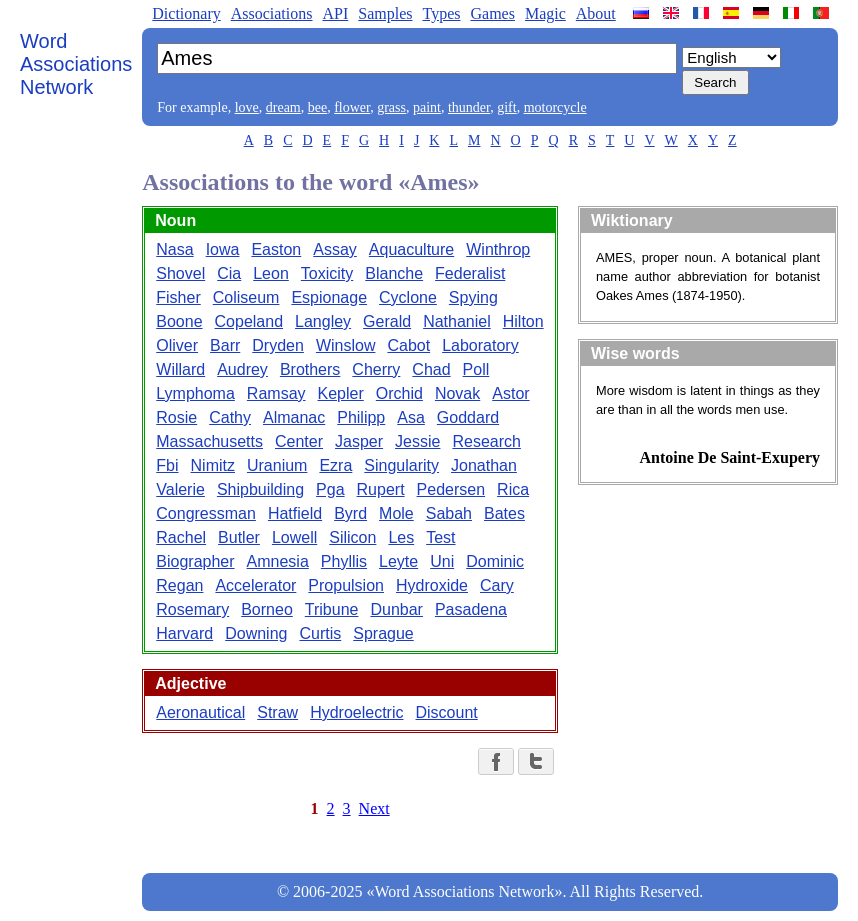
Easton (276, 249)
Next (374, 808)
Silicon (352, 537)
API (335, 13)
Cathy (230, 417)
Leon (271, 273)
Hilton (523, 321)
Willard (180, 369)
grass (391, 107)
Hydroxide (432, 585)
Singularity (401, 465)
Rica (513, 489)
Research (486, 441)
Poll (476, 369)
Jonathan (484, 465)
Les (401, 537)
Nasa (174, 249)
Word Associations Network (76, 64)
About (596, 13)
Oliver (177, 345)
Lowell (294, 537)
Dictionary (186, 13)
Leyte (398, 561)
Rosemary (192, 609)
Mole (396, 513)
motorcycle (555, 107)
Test (440, 537)
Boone (179, 321)
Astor (510, 393)
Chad (431, 369)
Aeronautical (200, 712)
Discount (447, 712)
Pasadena (471, 609)
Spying (473, 297)
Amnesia (278, 561)
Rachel (181, 537)
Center (299, 441)
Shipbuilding (260, 489)
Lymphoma (195, 393)
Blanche (394, 273)
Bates (504, 513)
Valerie (180, 489)
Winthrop (498, 249)
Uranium (277, 465)
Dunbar (396, 609)
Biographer (195, 561)
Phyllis (344, 561)
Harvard (184, 633)
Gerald (387, 321)
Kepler (341, 393)
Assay (335, 249)
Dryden (278, 345)
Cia (229, 273)
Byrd (350, 513)
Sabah (449, 513)
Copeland (249, 321)
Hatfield (295, 513)
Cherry (376, 369)
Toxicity (327, 273)
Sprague (383, 633)
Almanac (294, 417)
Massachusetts (209, 441)
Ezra (335, 465)
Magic (545, 13)
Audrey (242, 369)
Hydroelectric (356, 712)
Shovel (180, 273)
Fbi (167, 465)
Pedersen (451, 489)
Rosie (176, 417)
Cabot (408, 345)
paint (427, 107)
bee (317, 107)
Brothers (310, 369)
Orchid (399, 393)
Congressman (206, 513)
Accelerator (255, 585)
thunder (469, 107)
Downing (256, 633)
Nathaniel (457, 321)
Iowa (223, 249)
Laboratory (480, 345)
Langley (323, 321)
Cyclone (408, 297)
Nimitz (213, 465)
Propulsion (346, 585)
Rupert (381, 489)
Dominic (495, 561)
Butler (239, 537)
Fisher (178, 297)
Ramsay (276, 393)
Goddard (468, 417)
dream (283, 107)
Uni (442, 561)
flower (352, 107)
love (247, 107)
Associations (272, 13)
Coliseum (246, 297)
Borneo (267, 609)
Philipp (361, 417)
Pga (330, 489)
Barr (225, 345)
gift (506, 107)
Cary (497, 585)
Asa (411, 417)
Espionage (329, 297)
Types (441, 13)
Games (492, 13)
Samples (385, 13)
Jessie (417, 441)
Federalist (470, 273)
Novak (457, 393)
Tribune (332, 609)
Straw (277, 712)
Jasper (359, 441)
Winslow (346, 345)
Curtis (320, 633)
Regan (179, 585)
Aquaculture (411, 249)
